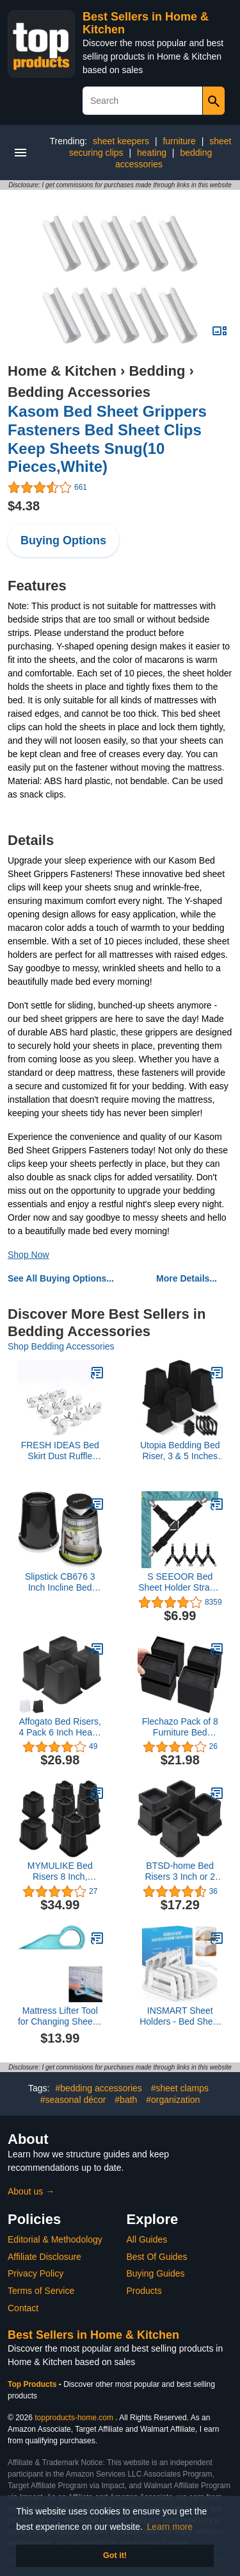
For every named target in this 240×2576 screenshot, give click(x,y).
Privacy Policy (35, 2273)
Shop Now (28, 1255)
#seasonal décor (73, 2100)
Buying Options (63, 540)
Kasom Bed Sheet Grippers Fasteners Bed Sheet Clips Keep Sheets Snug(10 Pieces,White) (107, 439)
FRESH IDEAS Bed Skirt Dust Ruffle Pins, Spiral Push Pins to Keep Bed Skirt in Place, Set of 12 (60, 1451)
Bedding (157, 371)
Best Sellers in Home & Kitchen (93, 2335)
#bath (126, 2100)
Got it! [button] (115, 2555)
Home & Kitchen (62, 371)
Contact (23, 2308)
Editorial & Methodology (55, 2239)
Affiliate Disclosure (44, 2257)
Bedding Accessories (79, 392)
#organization (173, 2100)
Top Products (33, 2384)
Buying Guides (156, 2273)
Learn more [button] (170, 2527)
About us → (31, 2191)
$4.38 (24, 506)
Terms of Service (41, 2291)
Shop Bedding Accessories (61, 1346)
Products (144, 2291)
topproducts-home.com (74, 2417)
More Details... (186, 1278)
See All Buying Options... (61, 1278)
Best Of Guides (157, 2257)
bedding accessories (163, 158)
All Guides (147, 2239)
